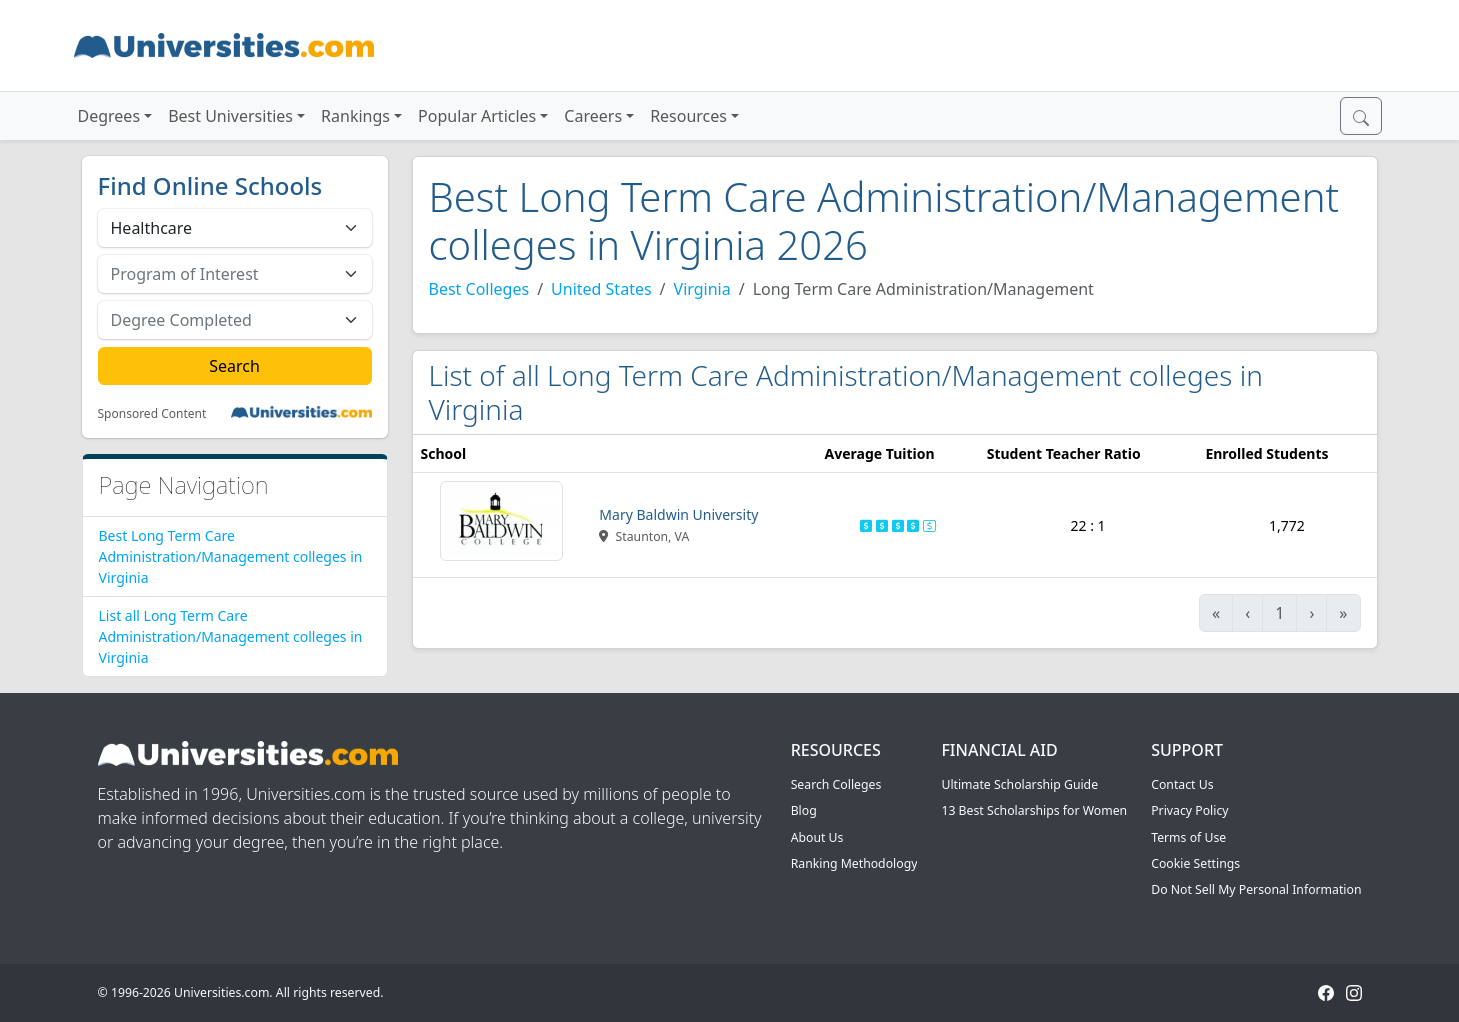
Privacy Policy (1189, 810)
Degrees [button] (109, 116)
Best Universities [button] (230, 116)
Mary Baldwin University (678, 514)
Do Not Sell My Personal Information (1256, 889)
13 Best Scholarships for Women (1034, 810)
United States (601, 289)
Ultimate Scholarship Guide (1019, 784)
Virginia (702, 289)
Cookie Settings (1195, 863)
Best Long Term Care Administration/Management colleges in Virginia (231, 556)
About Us (817, 837)
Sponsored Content (152, 414)
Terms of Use (1188, 837)
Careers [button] (593, 116)
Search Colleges (836, 784)
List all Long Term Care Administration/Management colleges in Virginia (231, 636)
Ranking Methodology (854, 863)
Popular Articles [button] (477, 116)
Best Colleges (479, 289)
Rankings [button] (355, 116)
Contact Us (1182, 784)
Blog (804, 810)
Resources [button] (688, 116)
